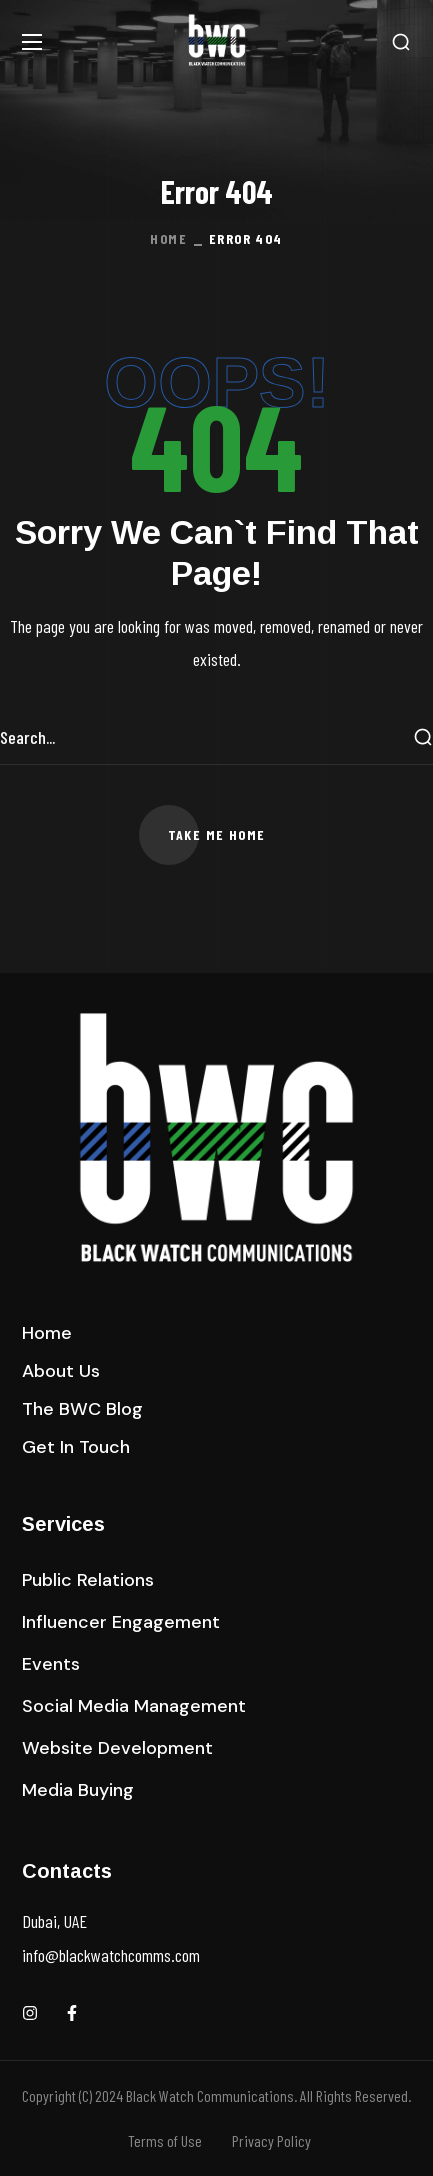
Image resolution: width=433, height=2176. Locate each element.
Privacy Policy (271, 2140)
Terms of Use (165, 2140)
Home (168, 238)
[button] (401, 42)
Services (63, 1524)
